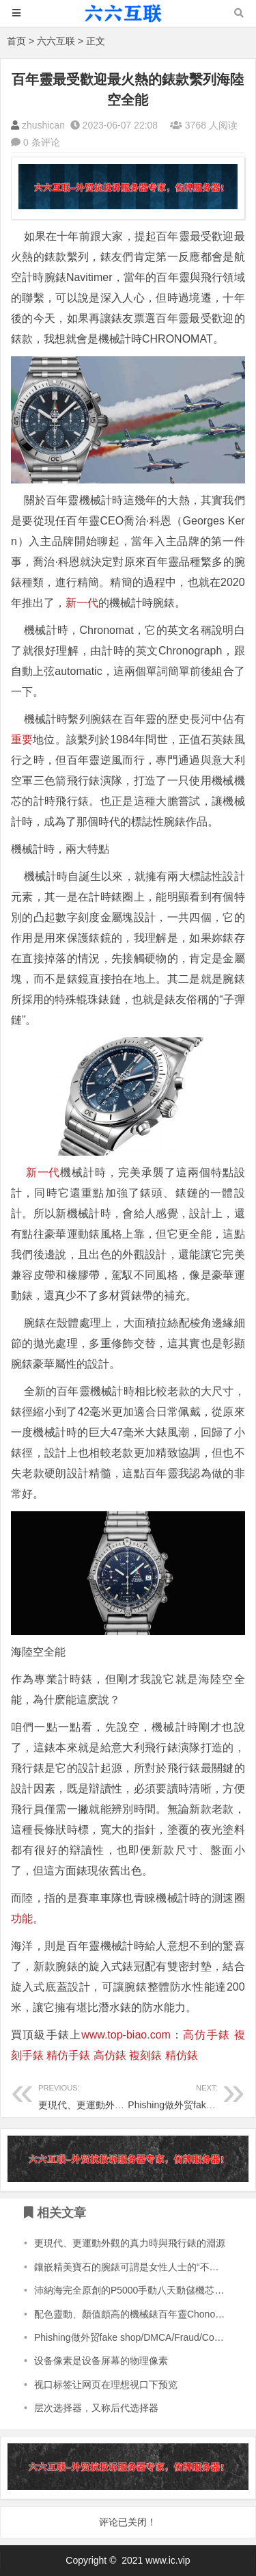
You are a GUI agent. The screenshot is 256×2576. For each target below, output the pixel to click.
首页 (16, 41)
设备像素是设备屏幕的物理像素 (101, 2360)
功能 (22, 1918)
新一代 (82, 603)
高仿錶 (110, 2055)
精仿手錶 (68, 2055)
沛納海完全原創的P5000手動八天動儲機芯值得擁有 (143, 2290)
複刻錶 (145, 2055)
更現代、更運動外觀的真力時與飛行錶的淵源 (129, 2243)
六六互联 (56, 41)
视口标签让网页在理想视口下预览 (105, 2384)
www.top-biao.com (126, 2035)
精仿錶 (181, 2055)
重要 (22, 739)
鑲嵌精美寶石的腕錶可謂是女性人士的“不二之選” (137, 2266)
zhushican (43, 125)
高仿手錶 (206, 2035)
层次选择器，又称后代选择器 (96, 2407)
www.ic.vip (167, 2560)
